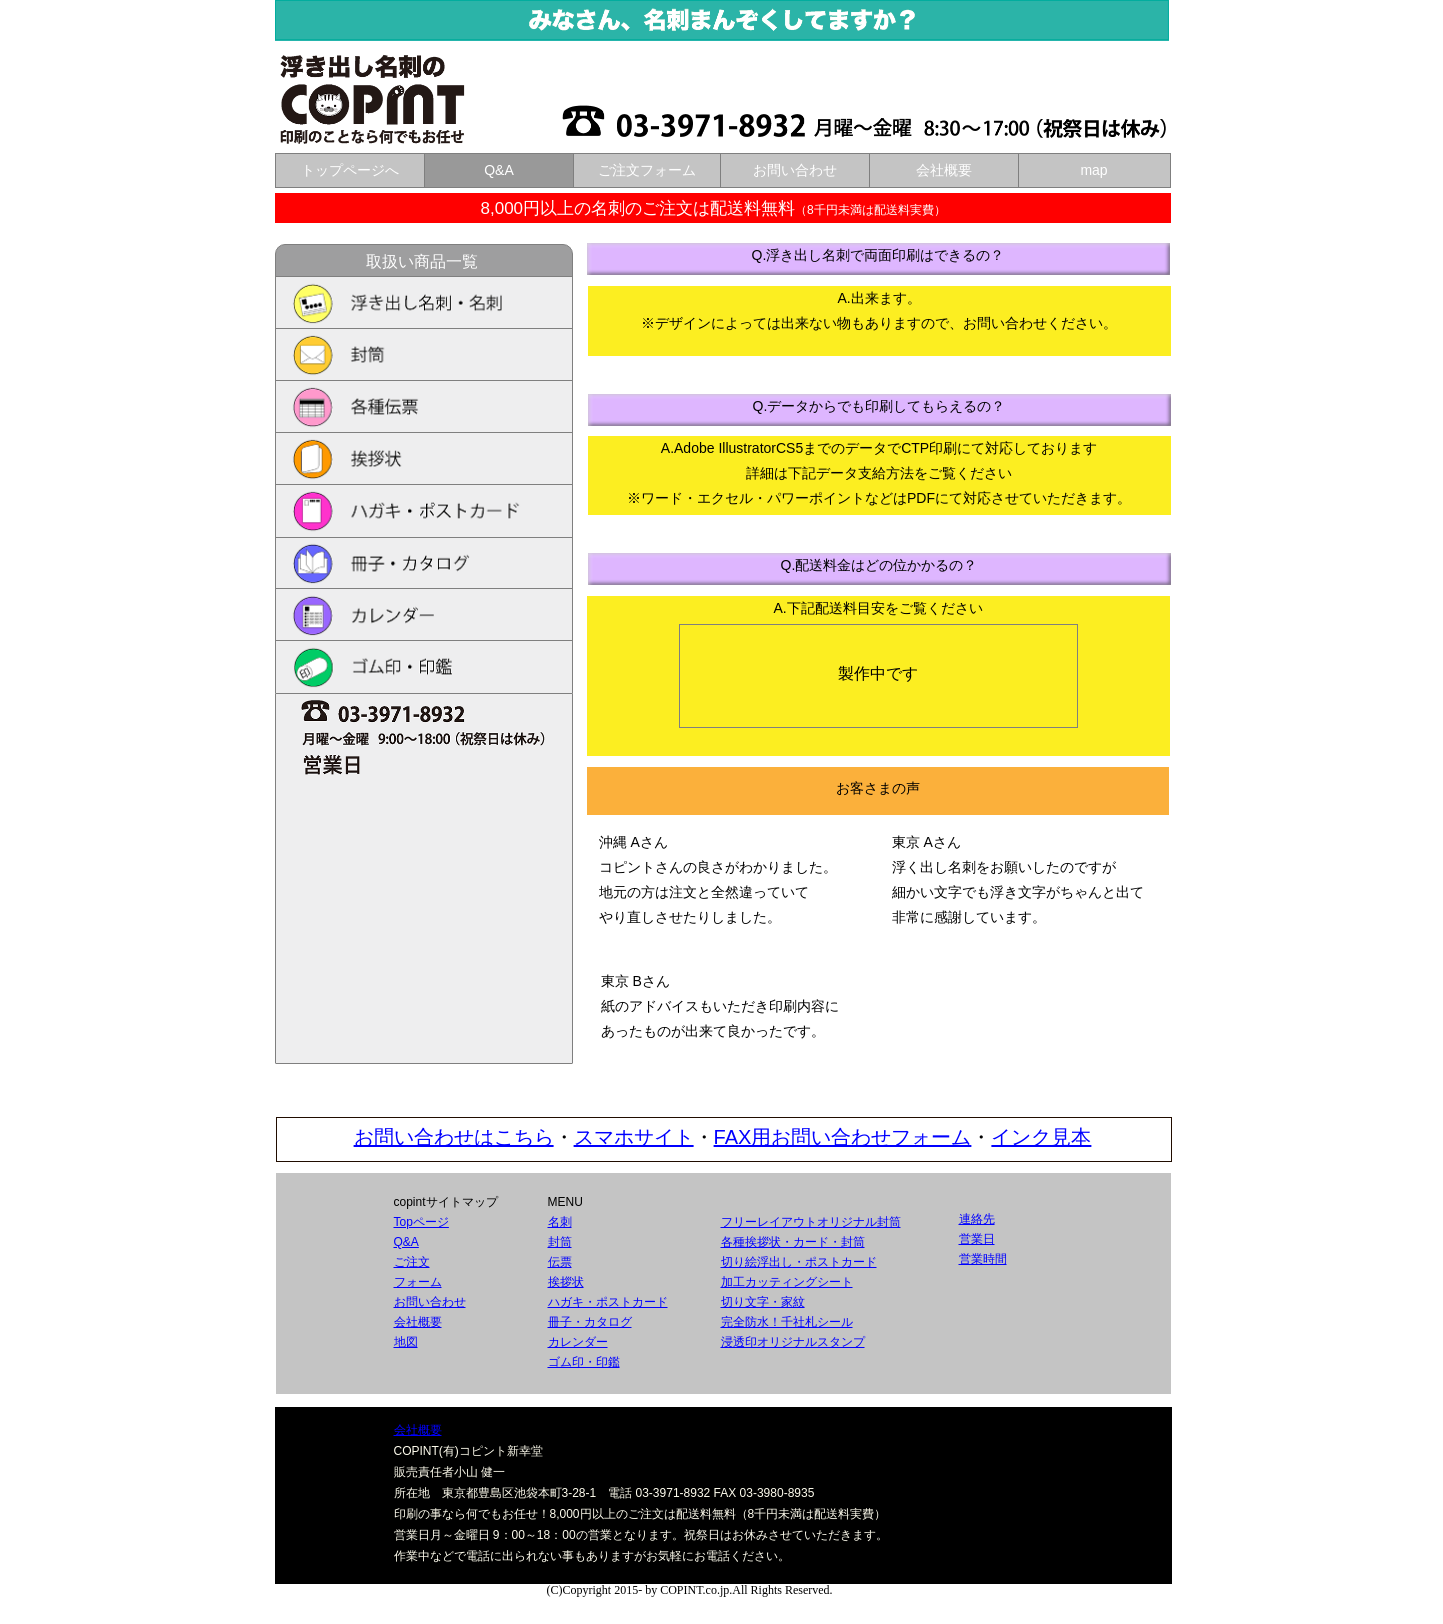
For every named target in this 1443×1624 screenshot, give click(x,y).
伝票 (560, 1262)
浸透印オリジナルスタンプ (793, 1342)
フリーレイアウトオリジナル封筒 (811, 1222)
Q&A (406, 1242)
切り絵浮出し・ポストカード (799, 1262)
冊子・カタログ (590, 1322)
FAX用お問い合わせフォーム (843, 1137)
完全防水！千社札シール (787, 1322)
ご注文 (412, 1262)
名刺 (560, 1222)
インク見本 (1041, 1137)
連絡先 (977, 1219)
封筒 (560, 1242)
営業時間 (983, 1259)
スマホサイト (634, 1137)
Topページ (421, 1222)
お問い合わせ (430, 1302)
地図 (406, 1342)
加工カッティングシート (787, 1282)
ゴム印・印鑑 (584, 1362)
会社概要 (418, 1322)
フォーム (418, 1282)
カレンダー (578, 1342)
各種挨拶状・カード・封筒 (793, 1242)
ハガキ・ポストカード (608, 1302)
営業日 (977, 1239)
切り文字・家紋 (763, 1302)
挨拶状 (566, 1282)
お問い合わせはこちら (454, 1137)
